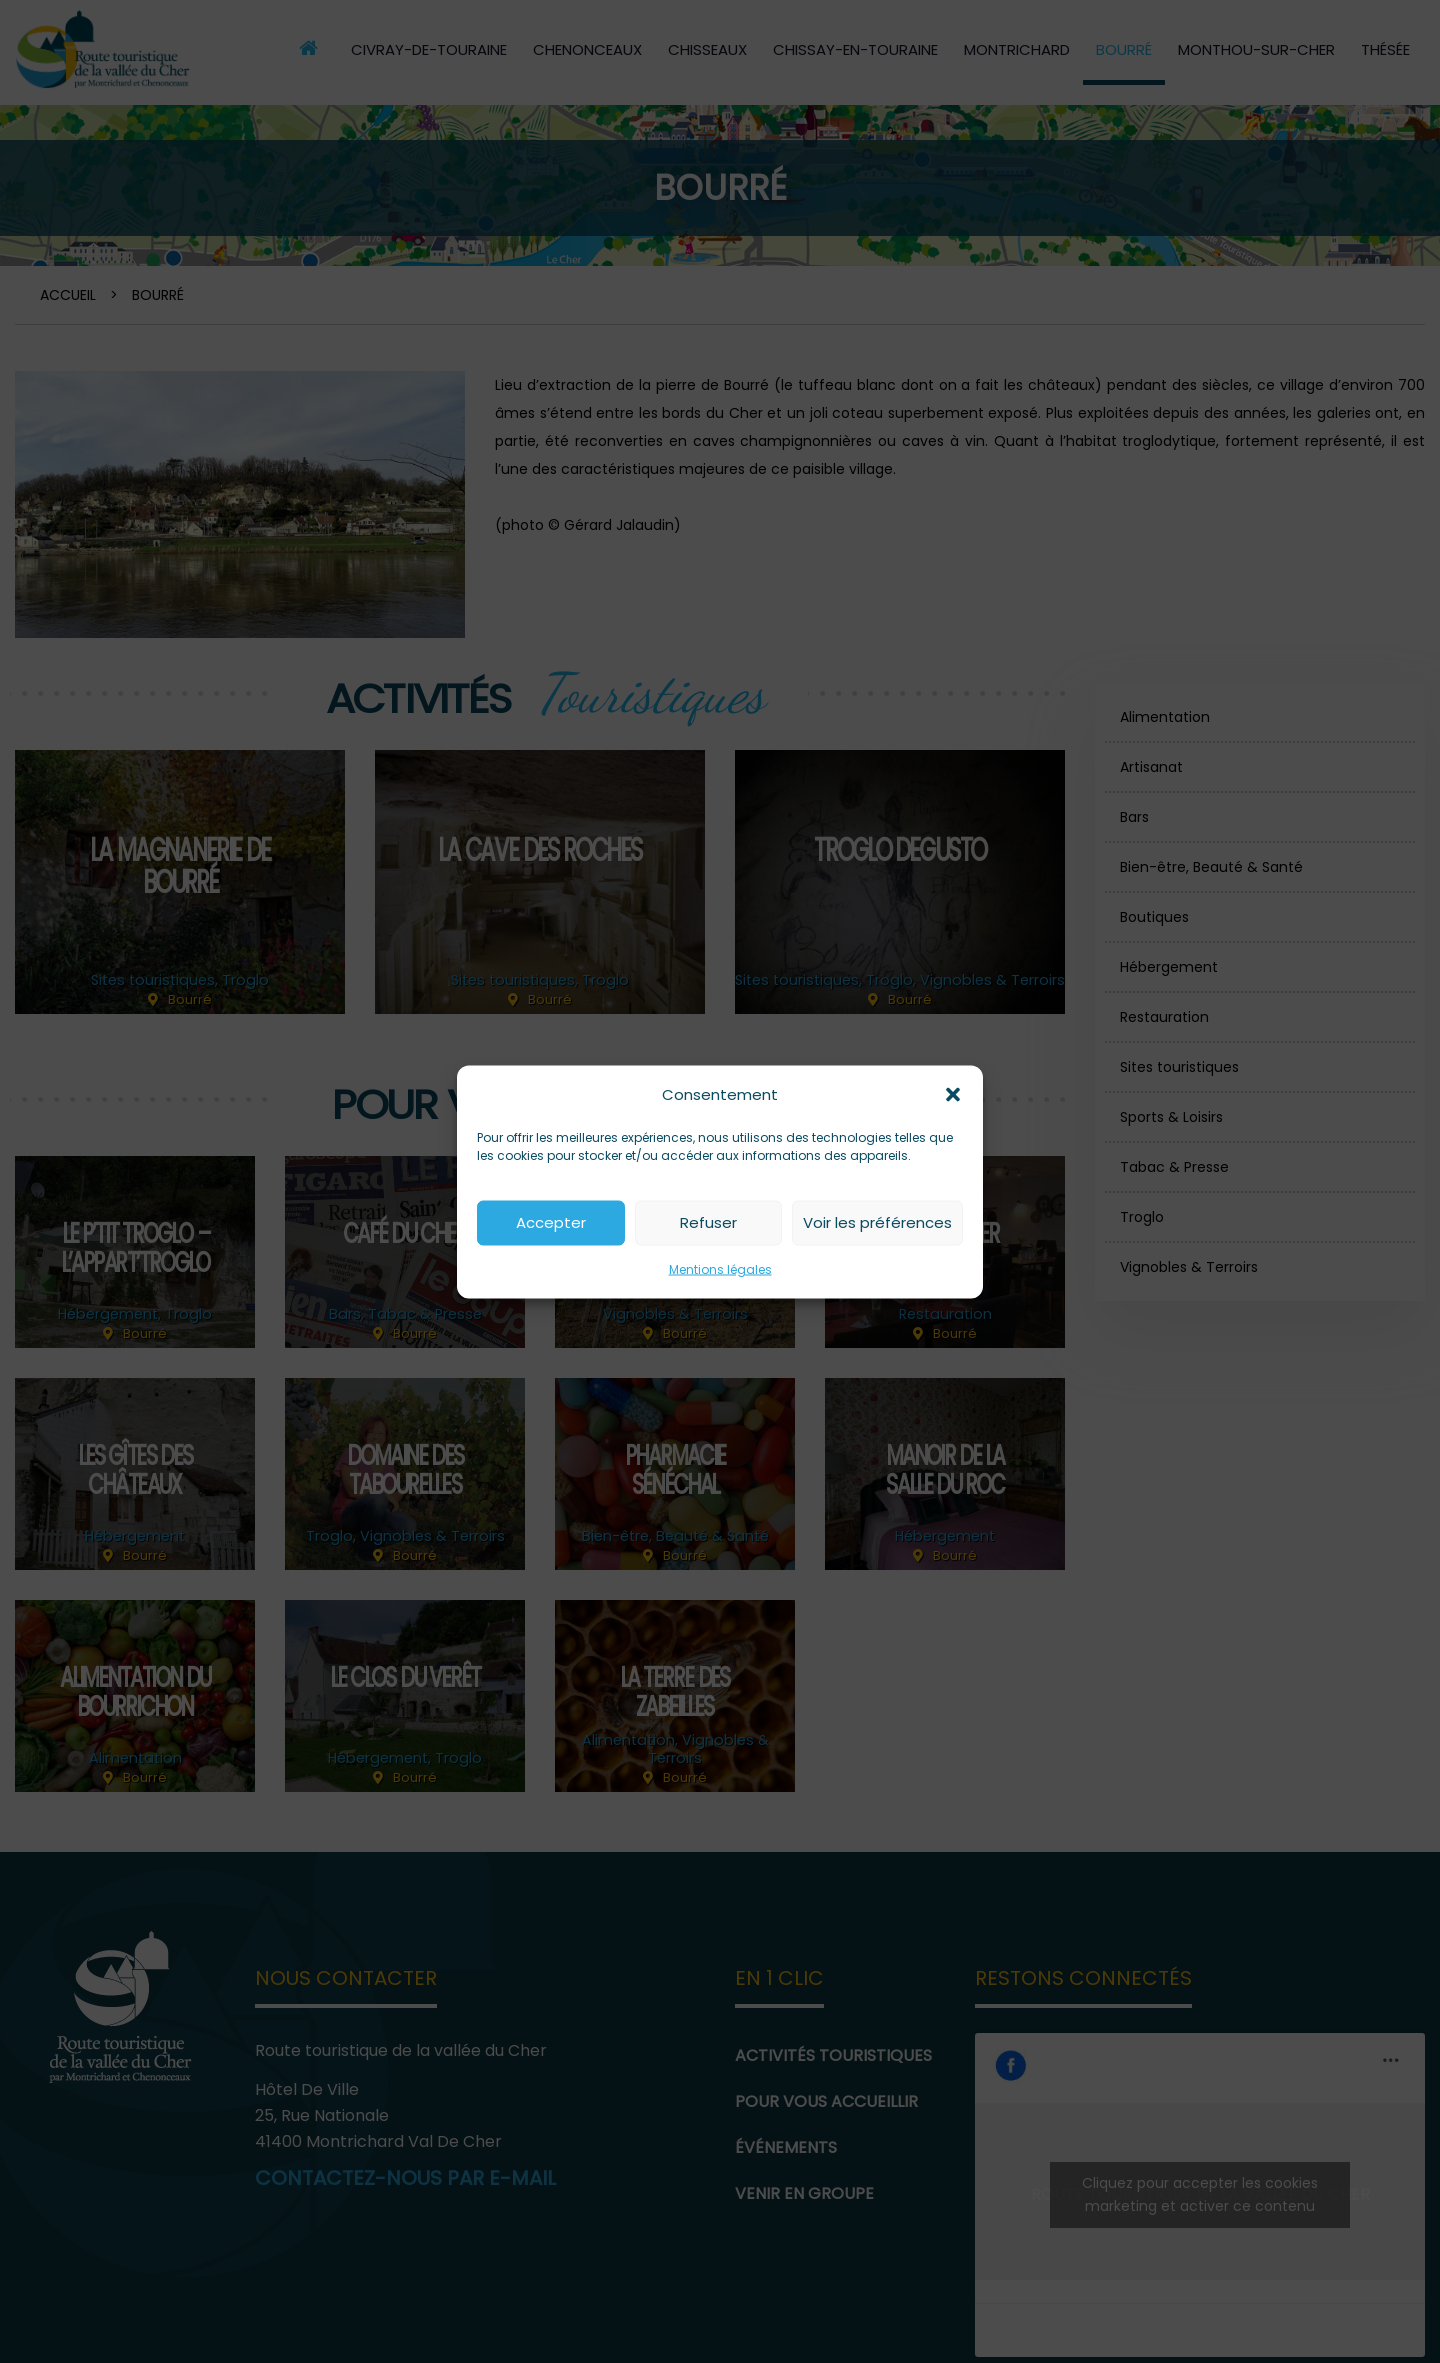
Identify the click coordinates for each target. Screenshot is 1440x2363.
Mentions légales (720, 1268)
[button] (953, 1094)
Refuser (708, 1222)
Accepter (551, 1222)
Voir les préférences (877, 1222)
